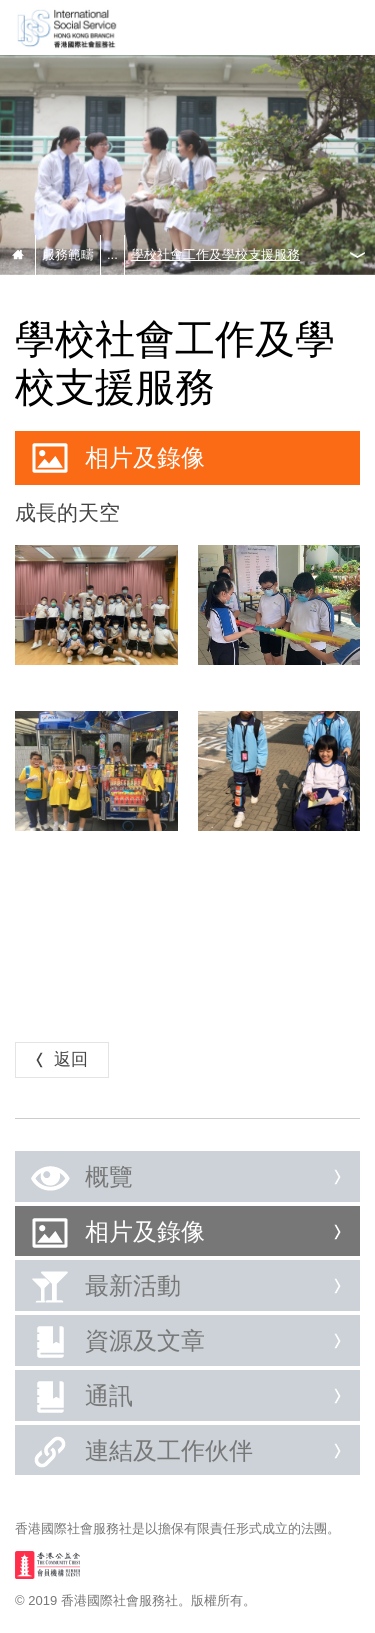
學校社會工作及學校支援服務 (215, 254)
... (112, 254)
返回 (59, 1059)
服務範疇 (68, 254)
